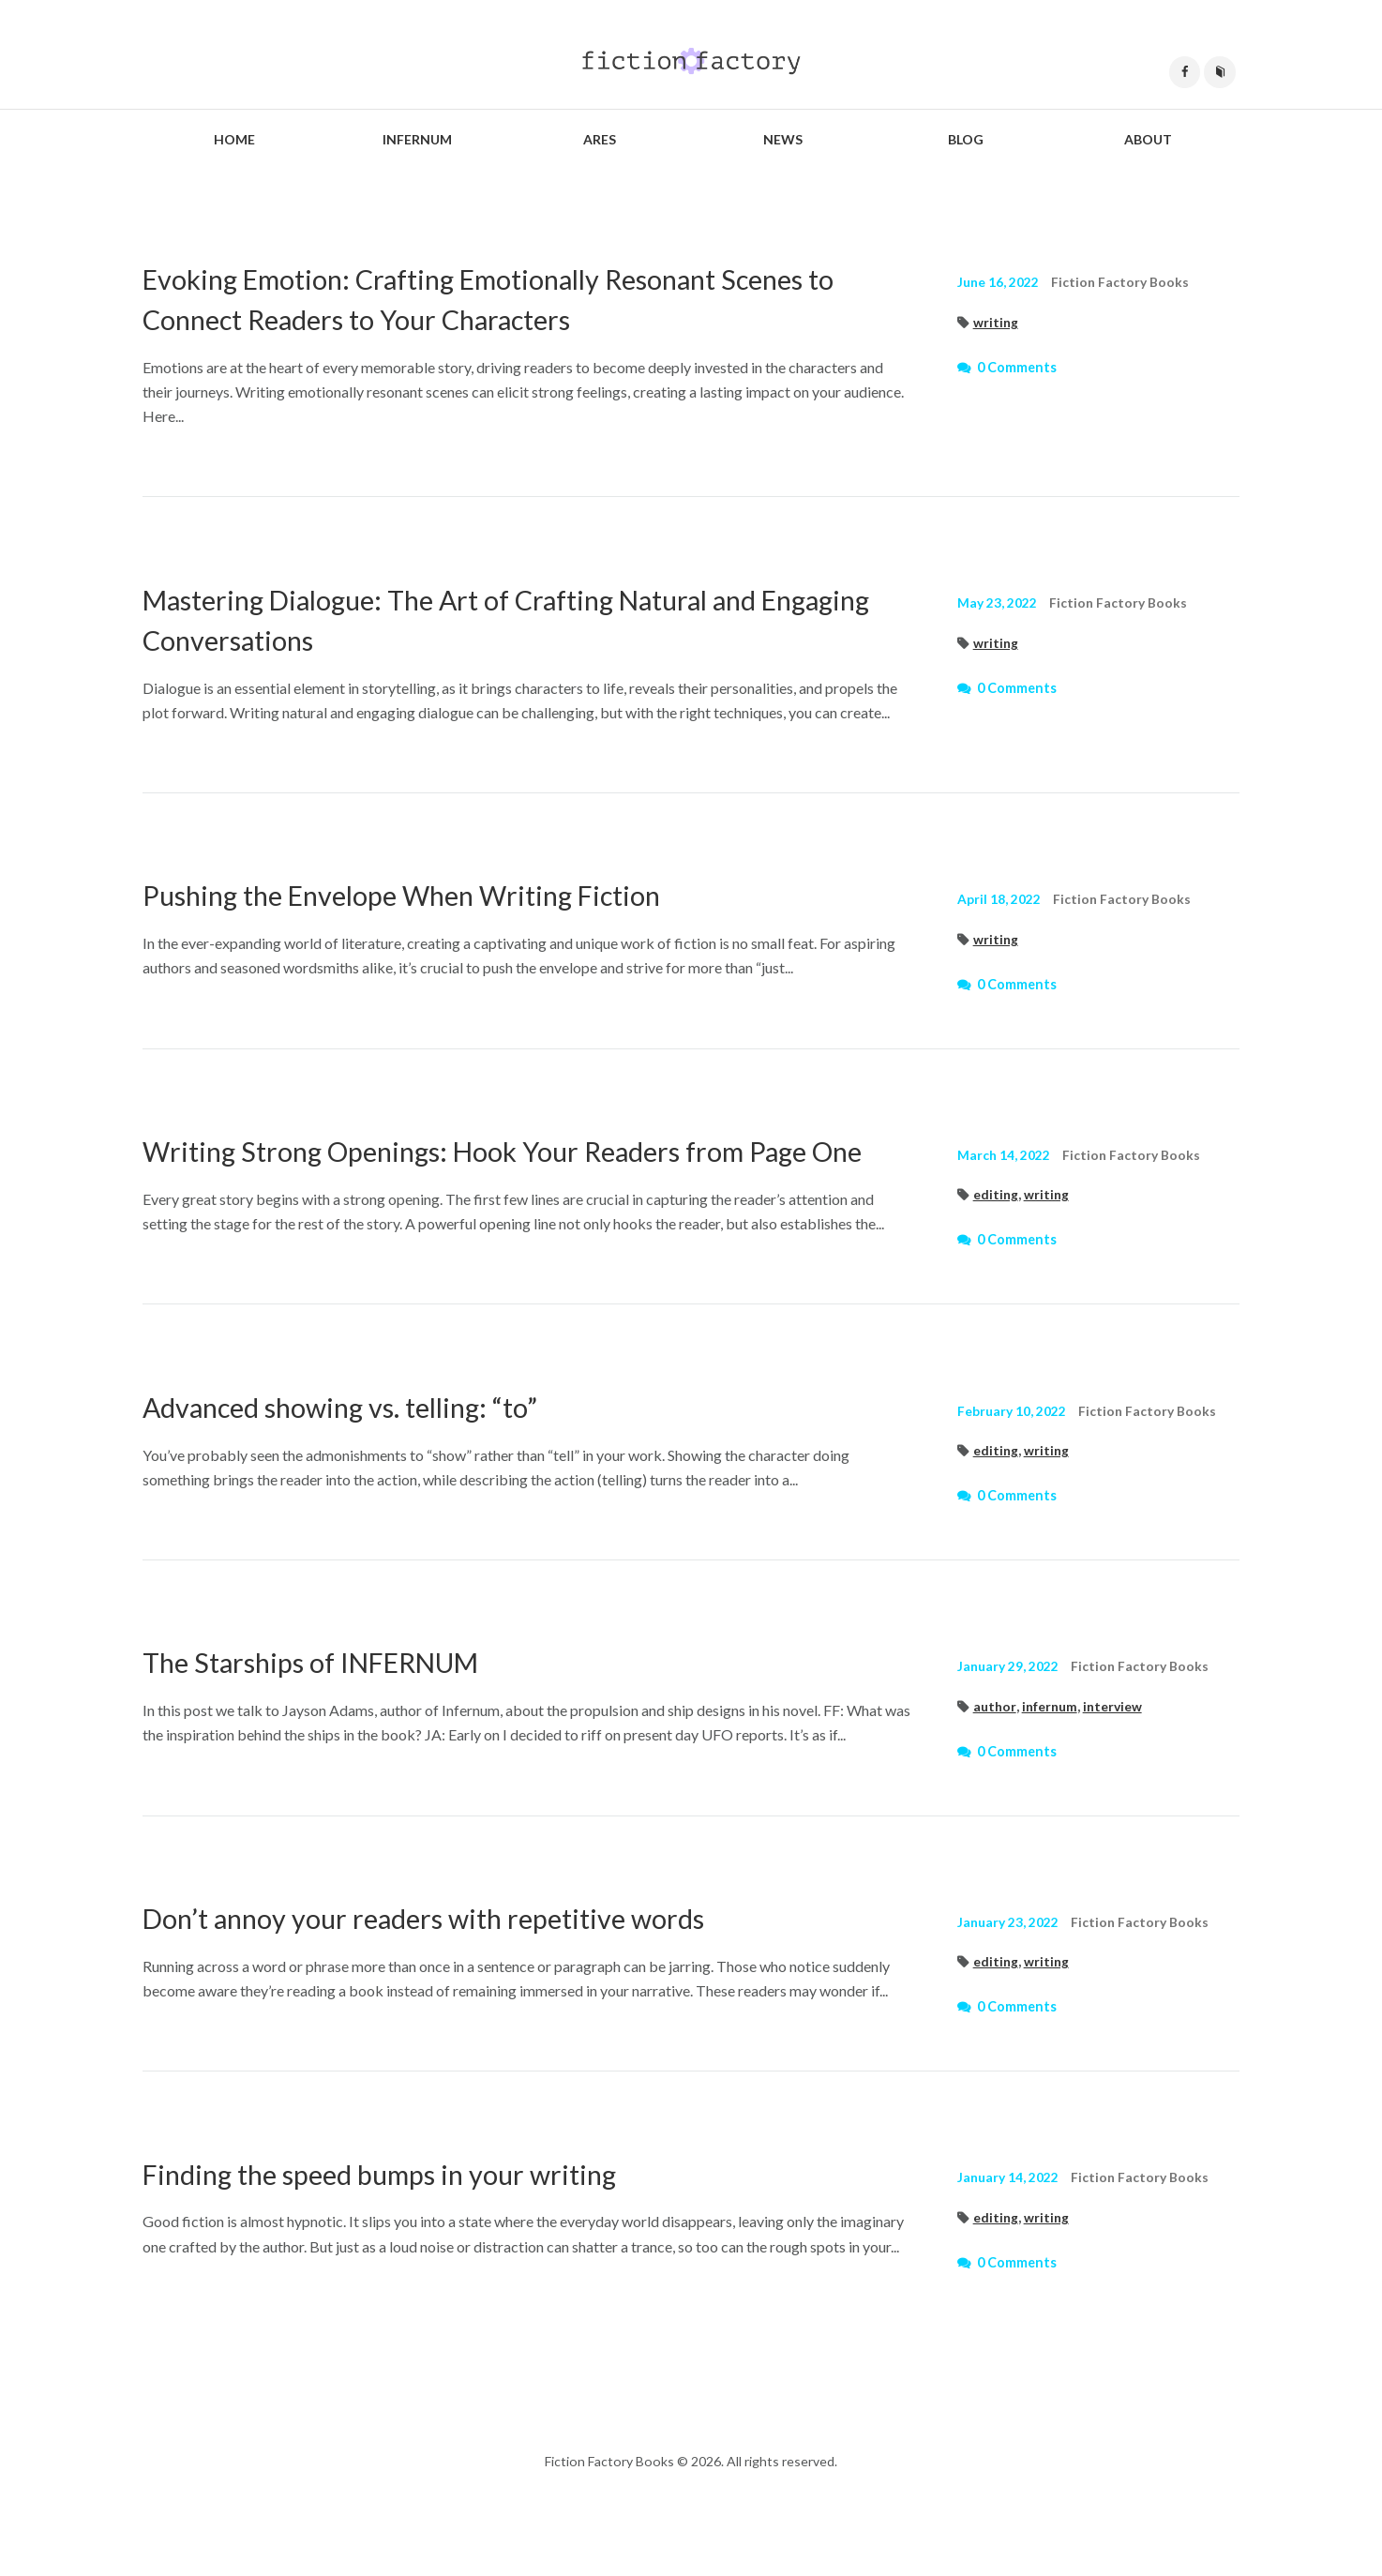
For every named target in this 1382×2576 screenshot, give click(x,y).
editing (996, 1195)
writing (996, 323)
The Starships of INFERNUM (330, 1703)
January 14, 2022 (1009, 2219)
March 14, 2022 (1004, 1156)
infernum (1053, 1747)
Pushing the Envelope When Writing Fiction (426, 895)
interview (1119, 1747)
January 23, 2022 (1009, 1963)
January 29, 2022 (1009, 1707)
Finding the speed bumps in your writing (398, 2214)
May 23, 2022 (997, 603)
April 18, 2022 (999, 900)
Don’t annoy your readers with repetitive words (446, 1958)
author (995, 1747)
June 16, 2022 (999, 283)
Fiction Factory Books (1123, 283)
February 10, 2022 (1012, 1452)
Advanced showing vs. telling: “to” (359, 1447)
